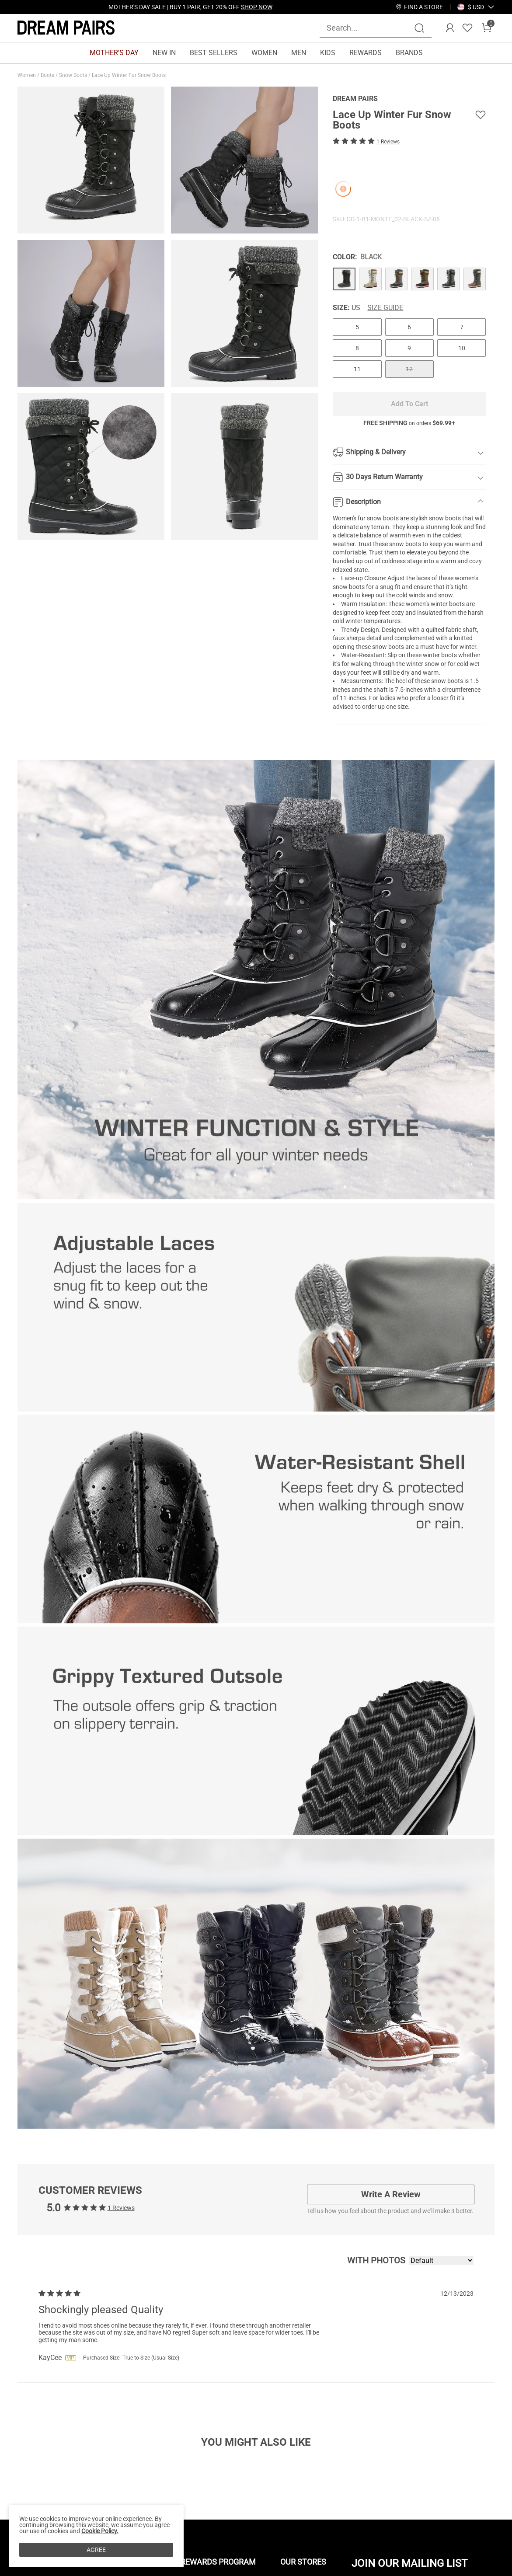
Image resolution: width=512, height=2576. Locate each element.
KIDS (327, 53)
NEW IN (164, 53)
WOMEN (264, 53)
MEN (298, 53)
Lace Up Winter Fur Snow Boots (129, 75)
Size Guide (385, 307)
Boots (48, 75)
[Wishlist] (467, 28)
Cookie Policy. (99, 2530)
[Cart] (486, 28)
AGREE (96, 2549)
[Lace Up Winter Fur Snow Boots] (344, 279)
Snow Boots (73, 75)
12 (409, 369)
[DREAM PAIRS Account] (450, 28)
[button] (476, 6)
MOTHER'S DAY (114, 53)
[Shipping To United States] (470, 6)
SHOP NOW (256, 6)
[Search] (419, 28)
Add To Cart (409, 404)
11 (357, 369)
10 (461, 348)
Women (27, 75)
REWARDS (365, 53)
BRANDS (409, 53)
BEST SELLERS (213, 53)
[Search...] (370, 27)
